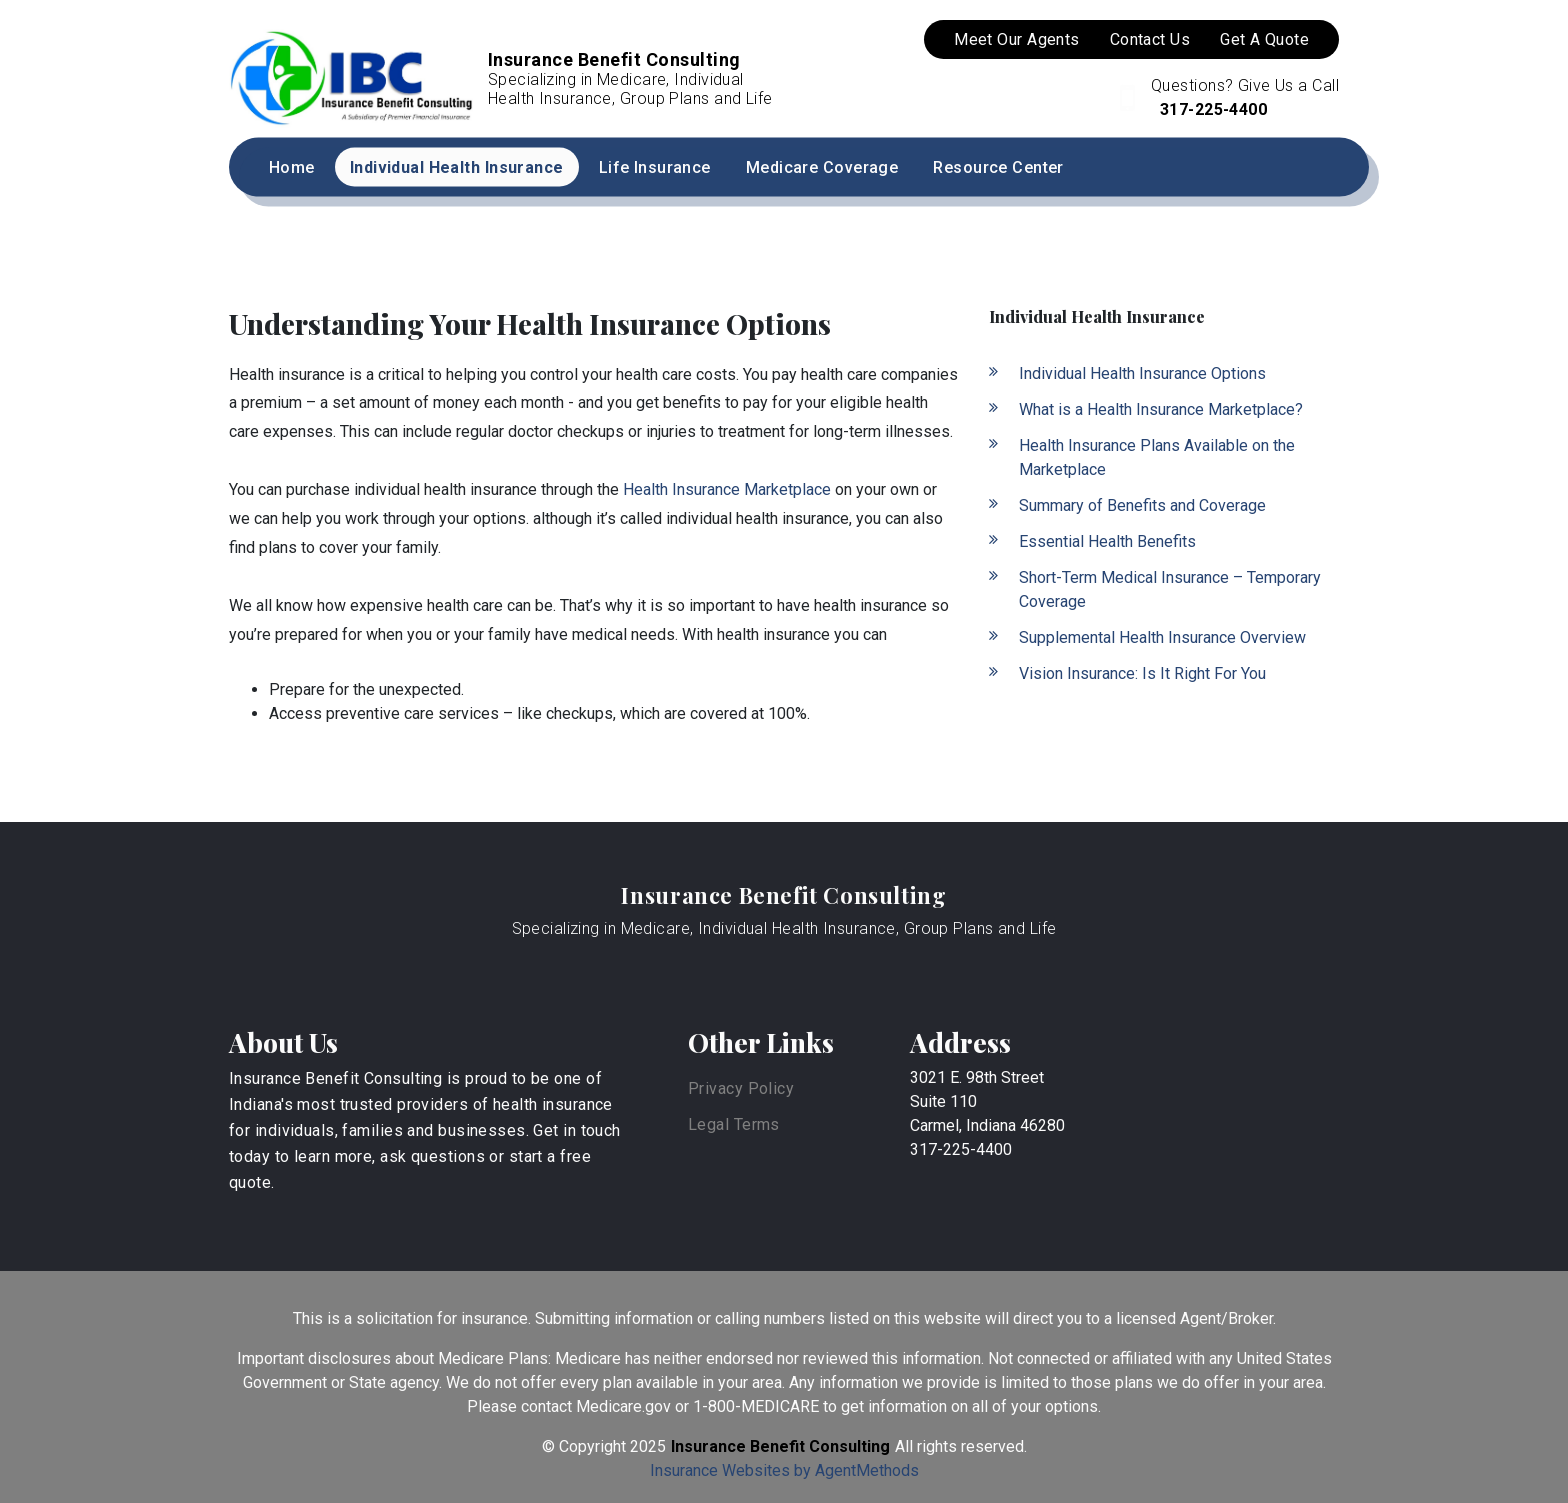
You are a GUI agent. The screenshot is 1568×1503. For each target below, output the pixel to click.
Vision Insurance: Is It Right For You (1142, 673)
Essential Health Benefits (1107, 541)
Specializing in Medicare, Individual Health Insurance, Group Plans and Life (784, 928)
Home (292, 167)
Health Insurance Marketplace (727, 489)
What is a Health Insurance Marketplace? (1161, 409)
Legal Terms (734, 1124)
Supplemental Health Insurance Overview (1162, 637)
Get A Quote (1264, 39)
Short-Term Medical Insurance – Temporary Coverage (1170, 589)
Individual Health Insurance (457, 167)
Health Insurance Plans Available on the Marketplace (1157, 457)
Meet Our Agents (1017, 39)
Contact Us (1150, 39)
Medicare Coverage (822, 167)
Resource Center (998, 167)
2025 (648, 1446)
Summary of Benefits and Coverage (1142, 505)
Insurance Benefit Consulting (783, 895)
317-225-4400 (1211, 109)
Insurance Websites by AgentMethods (784, 1470)
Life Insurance (655, 167)
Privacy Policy (741, 1088)
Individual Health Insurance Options (1142, 373)
